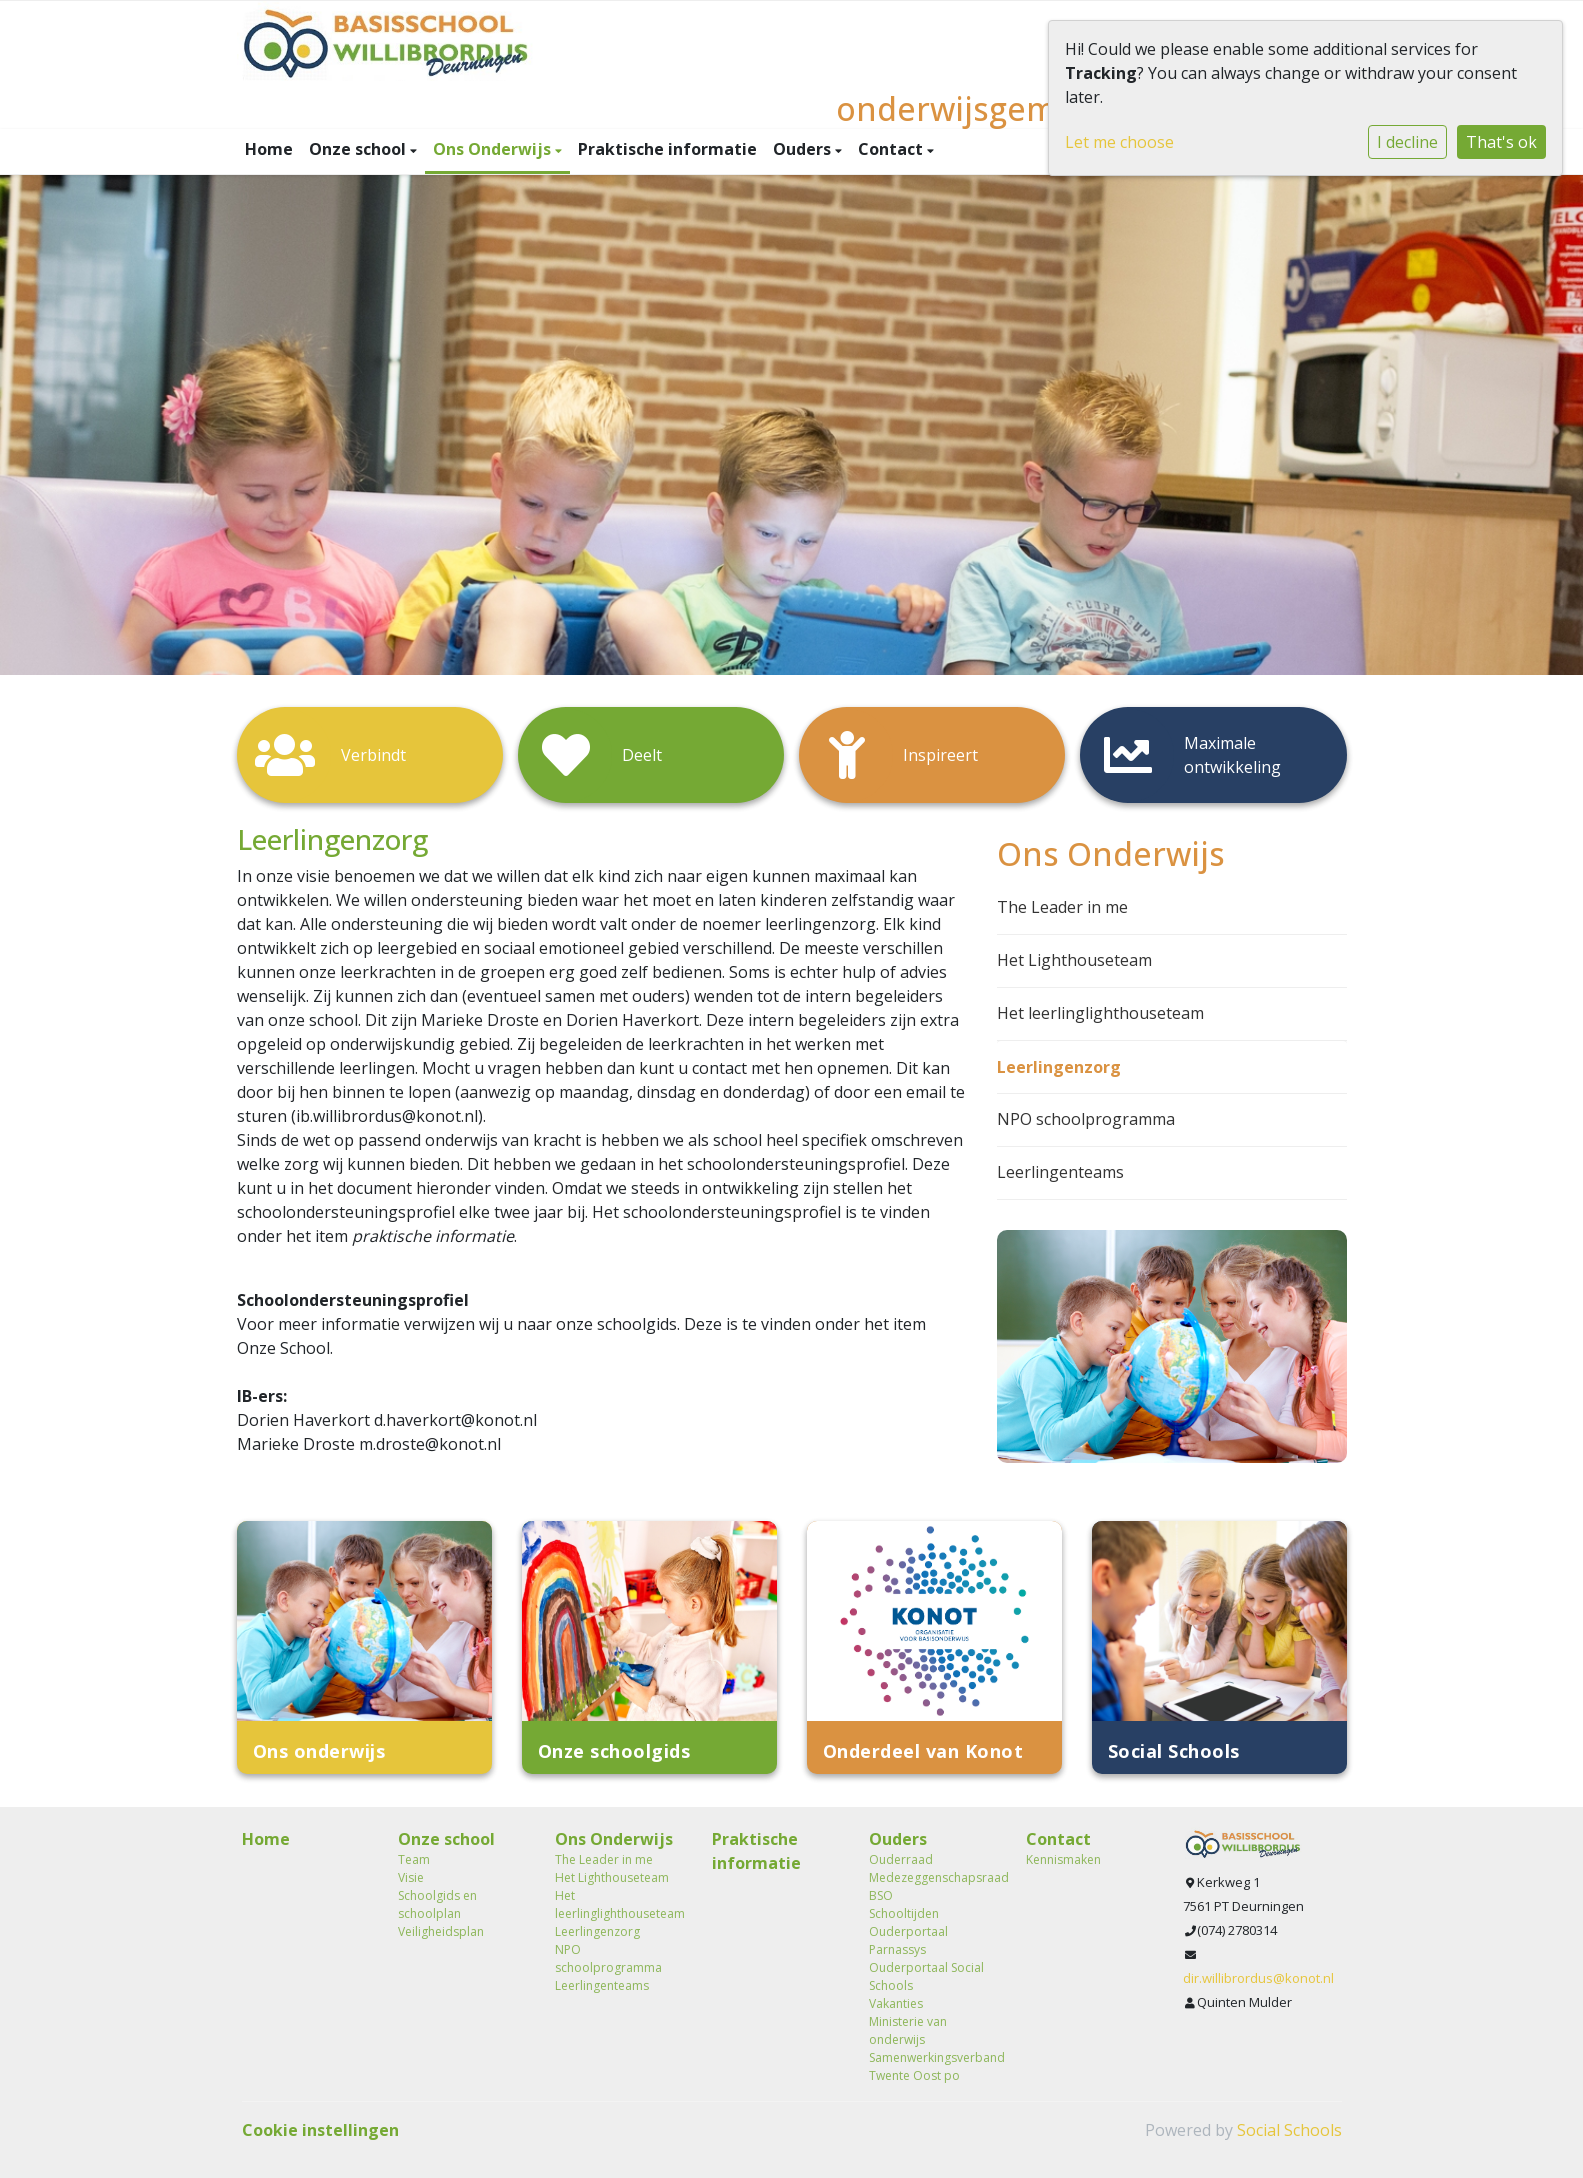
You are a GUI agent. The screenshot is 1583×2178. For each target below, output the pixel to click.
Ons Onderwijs (494, 149)
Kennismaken (1063, 1859)
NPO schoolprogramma (1086, 1119)
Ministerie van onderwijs (908, 2030)
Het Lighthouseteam (1074, 960)
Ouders (804, 149)
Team (414, 1859)
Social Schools (1289, 2130)
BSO (881, 1895)
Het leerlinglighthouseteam (1100, 1013)
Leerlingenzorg (1059, 1067)
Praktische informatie (667, 149)
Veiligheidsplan (441, 1931)
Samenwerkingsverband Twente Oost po (932, 2066)
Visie (411, 1877)
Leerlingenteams (1060, 1172)
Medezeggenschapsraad (932, 1877)
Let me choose (1119, 142)
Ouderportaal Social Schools (926, 1976)
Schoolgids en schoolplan (437, 1904)
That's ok (1501, 142)
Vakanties (896, 2003)
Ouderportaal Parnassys (908, 1940)
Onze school (359, 149)
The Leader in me (1062, 907)
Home (269, 149)
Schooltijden (904, 1913)
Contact (892, 149)
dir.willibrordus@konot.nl (1258, 1978)
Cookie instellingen (320, 2130)
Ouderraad (901, 1859)
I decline (1407, 142)
